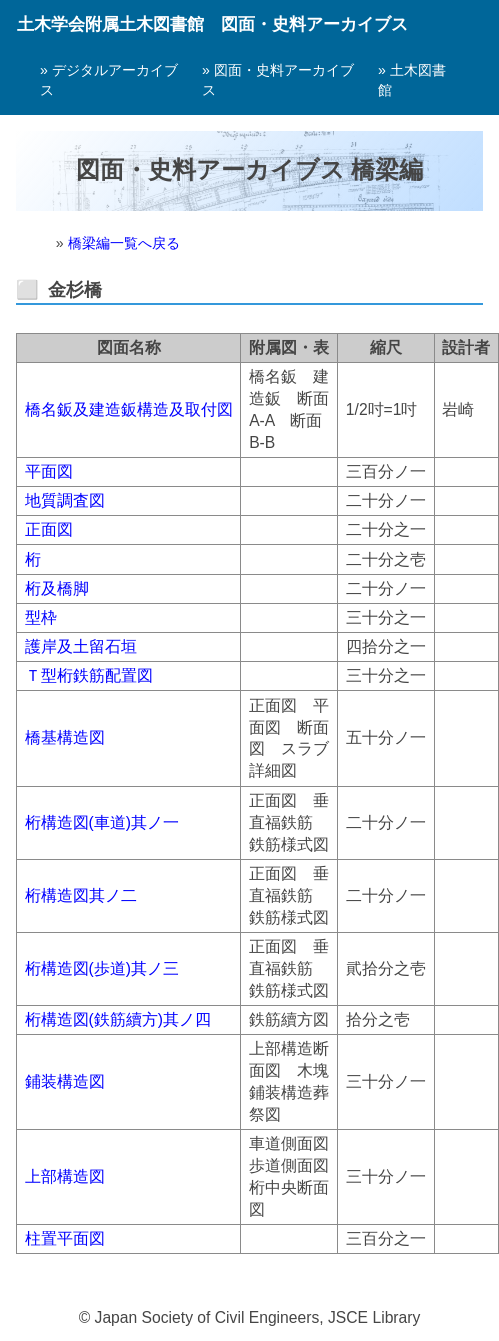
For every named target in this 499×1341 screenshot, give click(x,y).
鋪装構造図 (65, 1081)
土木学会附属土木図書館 (110, 24)
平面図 (49, 471)
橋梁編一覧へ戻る (124, 243)
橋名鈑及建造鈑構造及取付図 (129, 409)
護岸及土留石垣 (81, 646)
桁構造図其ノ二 (81, 895)
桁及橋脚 (57, 588)
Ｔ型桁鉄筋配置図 (89, 675)
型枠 (41, 617)
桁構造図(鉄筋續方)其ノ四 (118, 1019)
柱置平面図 (65, 1238)
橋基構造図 (65, 737)
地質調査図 (65, 500)
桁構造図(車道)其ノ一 (102, 822)
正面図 (49, 529)
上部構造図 (65, 1176)
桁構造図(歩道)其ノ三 (102, 968)
